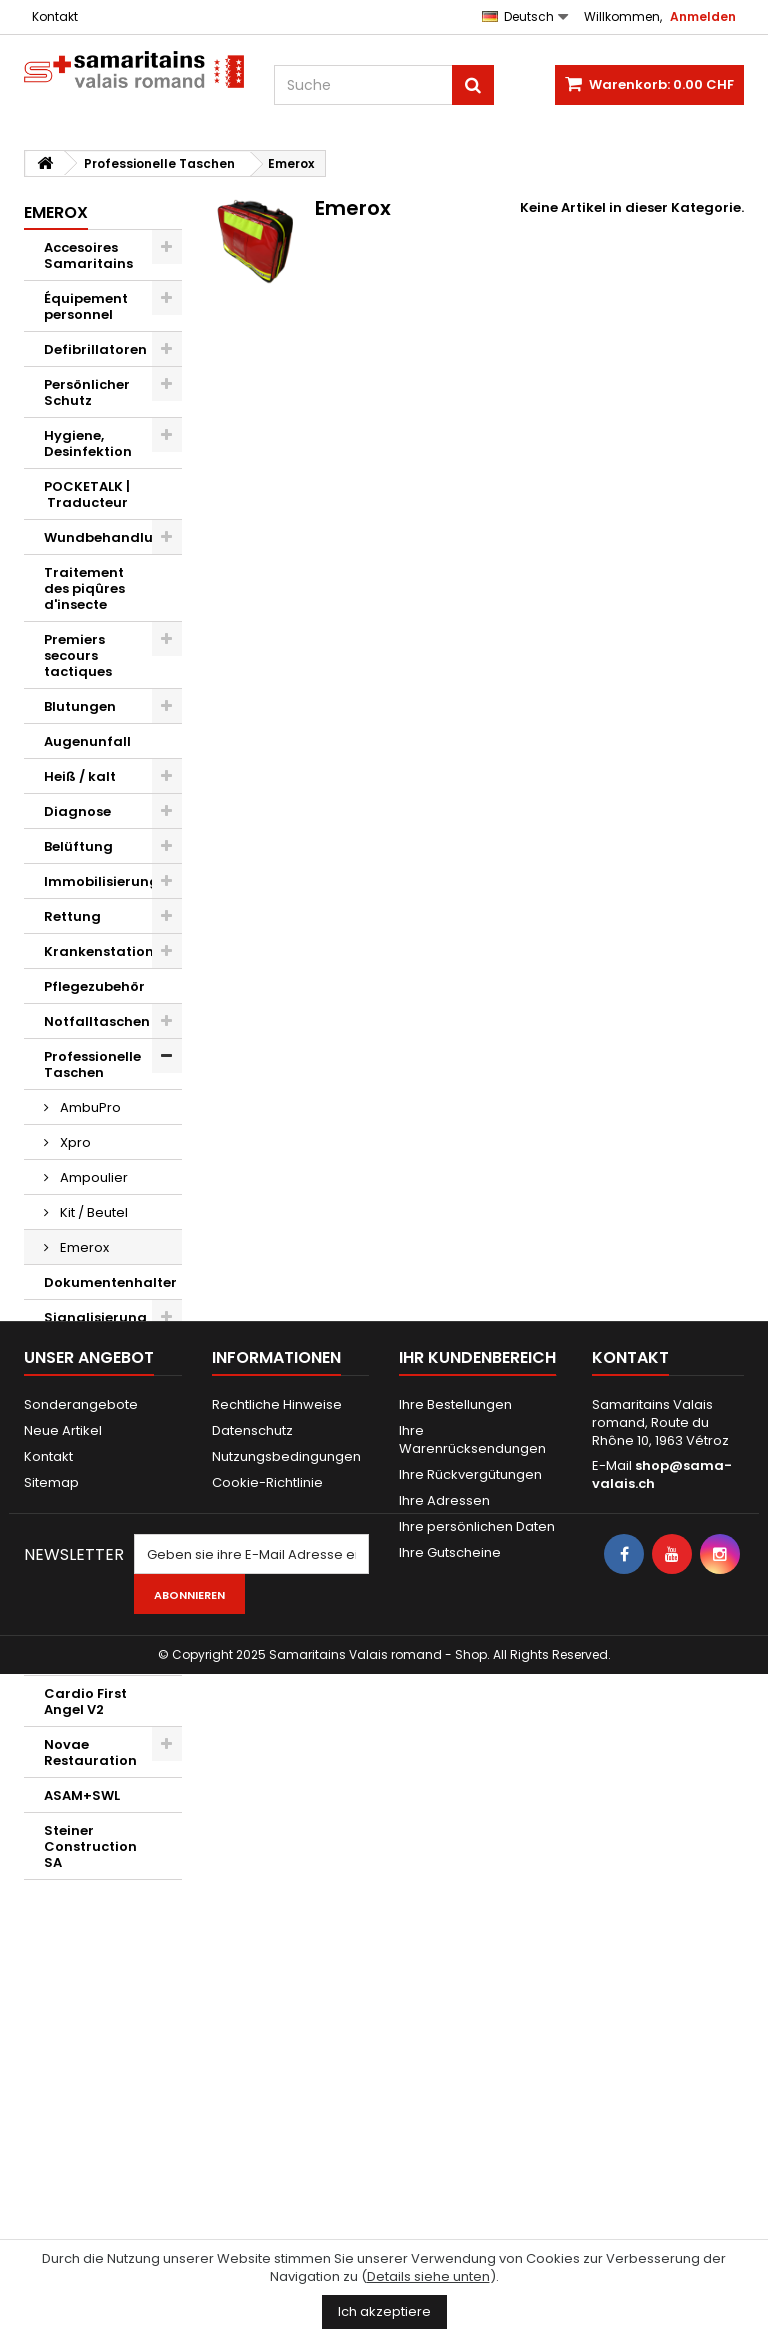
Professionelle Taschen (92, 1064)
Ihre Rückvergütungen (470, 2073)
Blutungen (80, 706)
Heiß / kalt (80, 776)
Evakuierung (88, 1352)
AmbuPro (89, 1107)
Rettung (72, 916)
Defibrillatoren (95, 349)
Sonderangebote (81, 2003)
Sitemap (51, 2081)
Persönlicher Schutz (87, 392)
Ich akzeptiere (384, 2311)
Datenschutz (252, 2029)
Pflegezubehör (94, 986)
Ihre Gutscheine (450, 2151)
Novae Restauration (90, 1752)
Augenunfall (87, 741)
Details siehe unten (428, 2276)
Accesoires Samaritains (88, 255)
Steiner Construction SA (90, 1846)
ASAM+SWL (82, 1795)
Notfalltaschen (97, 1021)
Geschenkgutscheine (113, 1559)
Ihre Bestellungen (455, 2003)
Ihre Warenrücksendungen (472, 2038)
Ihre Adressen (444, 2099)
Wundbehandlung (108, 537)
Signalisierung (95, 1317)
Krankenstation (99, 951)
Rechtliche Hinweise (277, 2003)
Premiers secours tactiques (78, 655)
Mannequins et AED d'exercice (96, 1395)
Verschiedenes (94, 1524)
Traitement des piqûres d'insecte (84, 588)
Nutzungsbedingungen (286, 2055)
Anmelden (703, 16)
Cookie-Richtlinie (267, 2081)
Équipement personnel (86, 306)
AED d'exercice (93, 1438)
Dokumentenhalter (110, 1282)
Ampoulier (92, 1177)
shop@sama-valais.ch (662, 2073)
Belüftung (78, 846)
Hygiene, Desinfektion (88, 443)
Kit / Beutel (92, 1212)
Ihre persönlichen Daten (477, 2125)
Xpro (74, 1142)
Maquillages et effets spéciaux (97, 1481)
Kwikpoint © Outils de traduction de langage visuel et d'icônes (96, 1626)
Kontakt (55, 16)
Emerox (83, 1247)
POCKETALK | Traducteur (87, 494)
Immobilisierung (101, 881)
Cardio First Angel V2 (85, 1701)
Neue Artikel (63, 2029)
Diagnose (77, 811)
